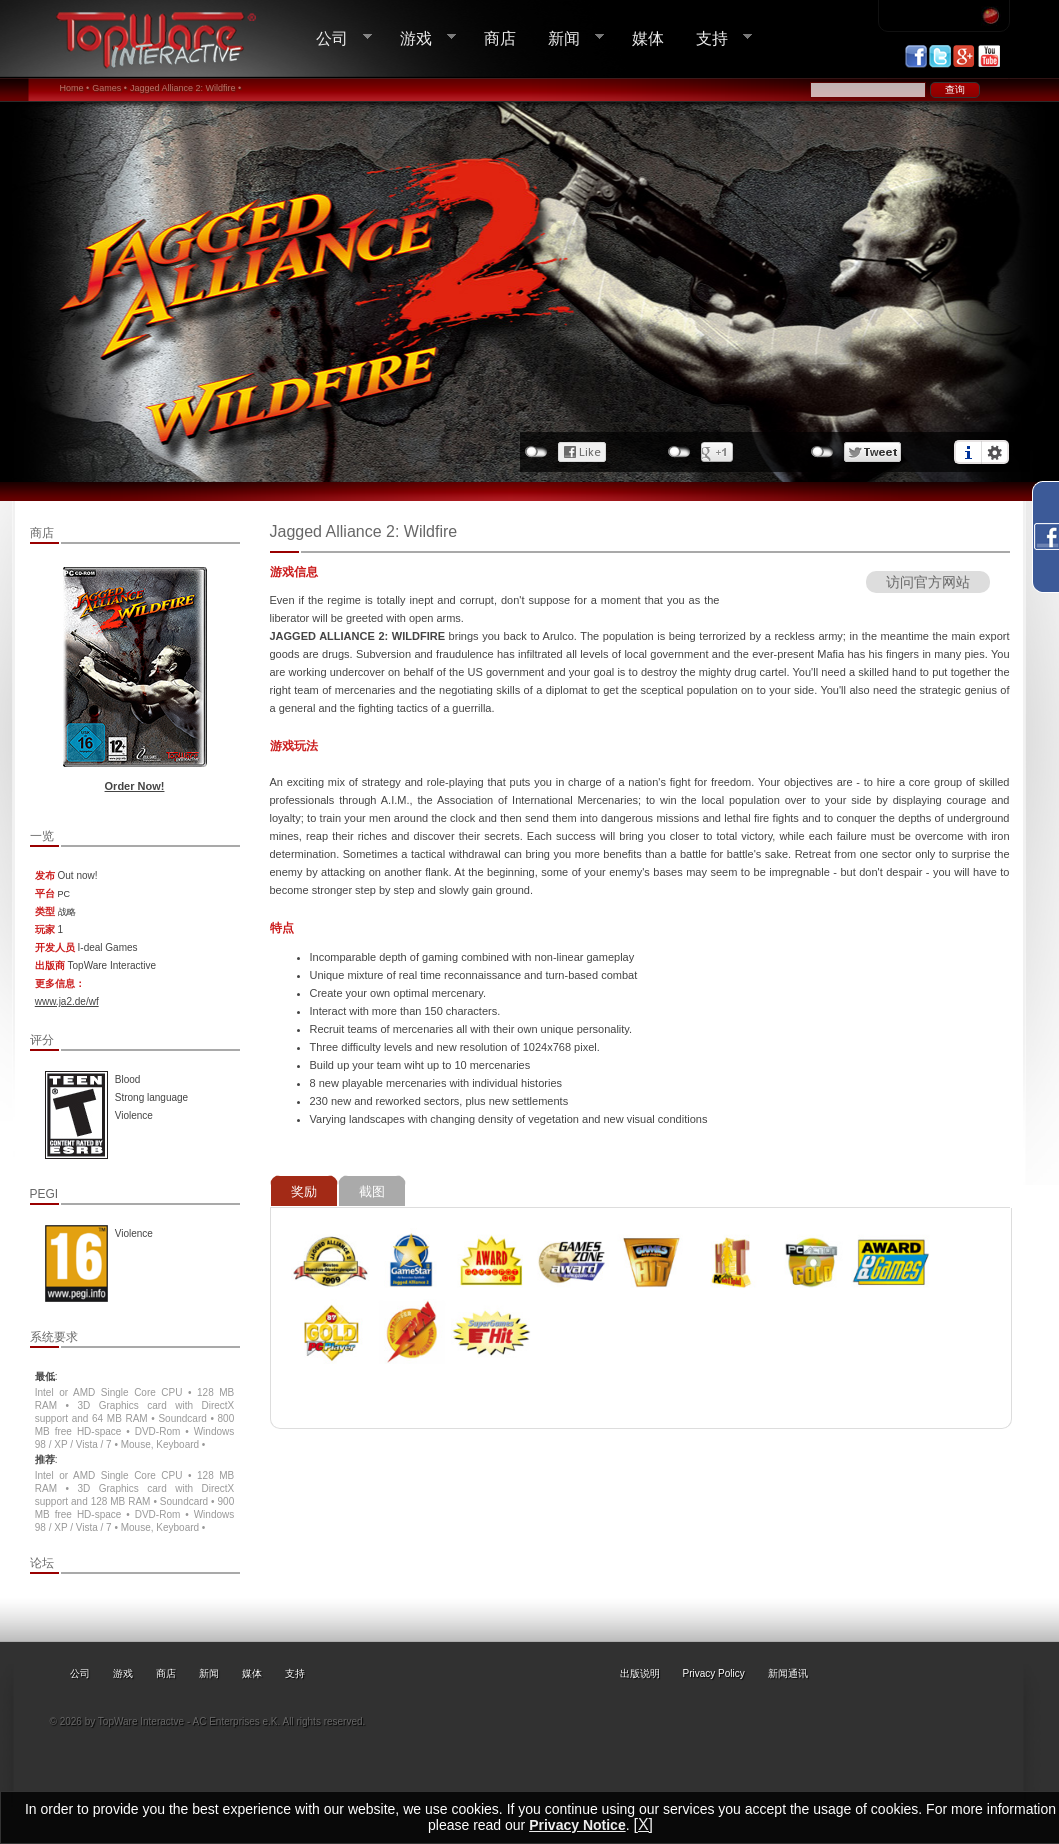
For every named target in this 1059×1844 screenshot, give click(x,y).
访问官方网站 (928, 582)
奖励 (304, 1191)
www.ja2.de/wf (67, 1001)
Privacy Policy (714, 1673)
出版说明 (640, 1673)
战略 (67, 912)
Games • (109, 88)
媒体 (648, 38)
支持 (716, 38)
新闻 (568, 38)
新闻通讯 (788, 1673)
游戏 (420, 38)
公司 (336, 38)
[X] (643, 1824)
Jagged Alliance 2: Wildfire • (185, 88)
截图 (372, 1191)
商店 (500, 38)
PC (64, 894)
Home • (75, 88)
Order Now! (135, 786)
